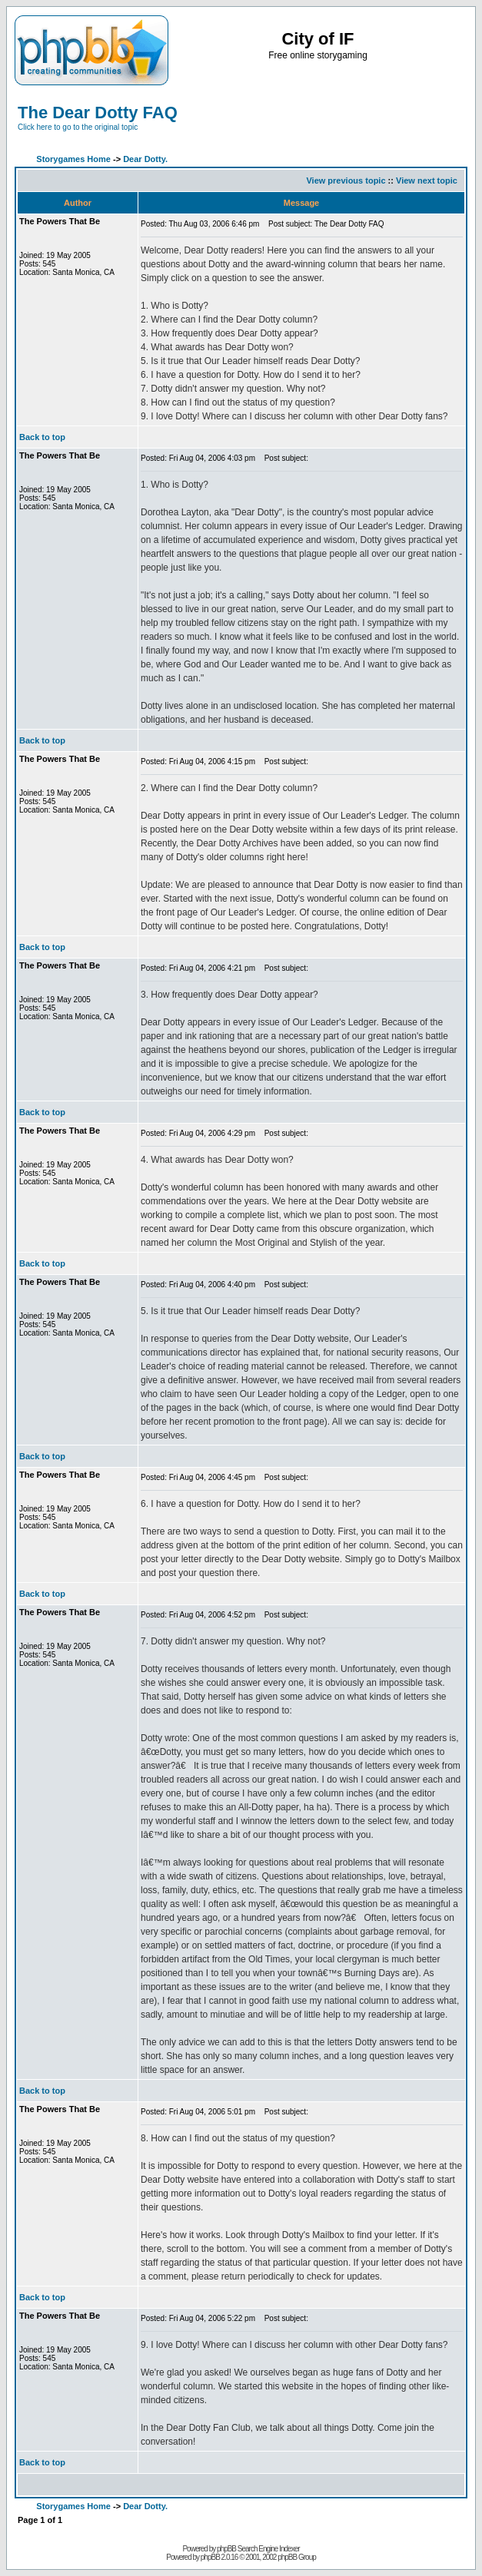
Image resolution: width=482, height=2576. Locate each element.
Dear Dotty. (145, 159)
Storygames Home (73, 159)
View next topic (426, 180)
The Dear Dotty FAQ (98, 112)
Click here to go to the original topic (78, 127)
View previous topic (345, 180)
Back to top (42, 437)
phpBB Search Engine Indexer (258, 2549)
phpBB (210, 2557)
